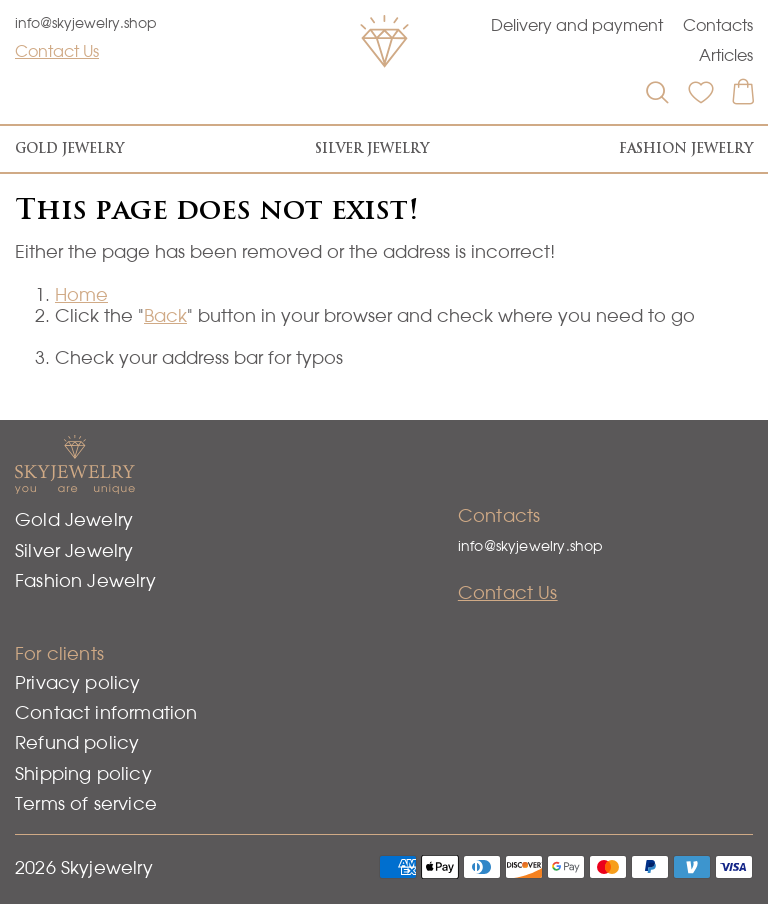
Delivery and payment (577, 25)
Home (81, 294)
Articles (726, 55)
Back (165, 315)
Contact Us (57, 51)
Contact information (106, 712)
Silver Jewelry (372, 148)
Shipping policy (83, 773)
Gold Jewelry (69, 148)
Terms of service (86, 803)
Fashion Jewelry (686, 148)
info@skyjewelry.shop (86, 23)
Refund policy (77, 742)
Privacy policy (78, 682)
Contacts (718, 25)
